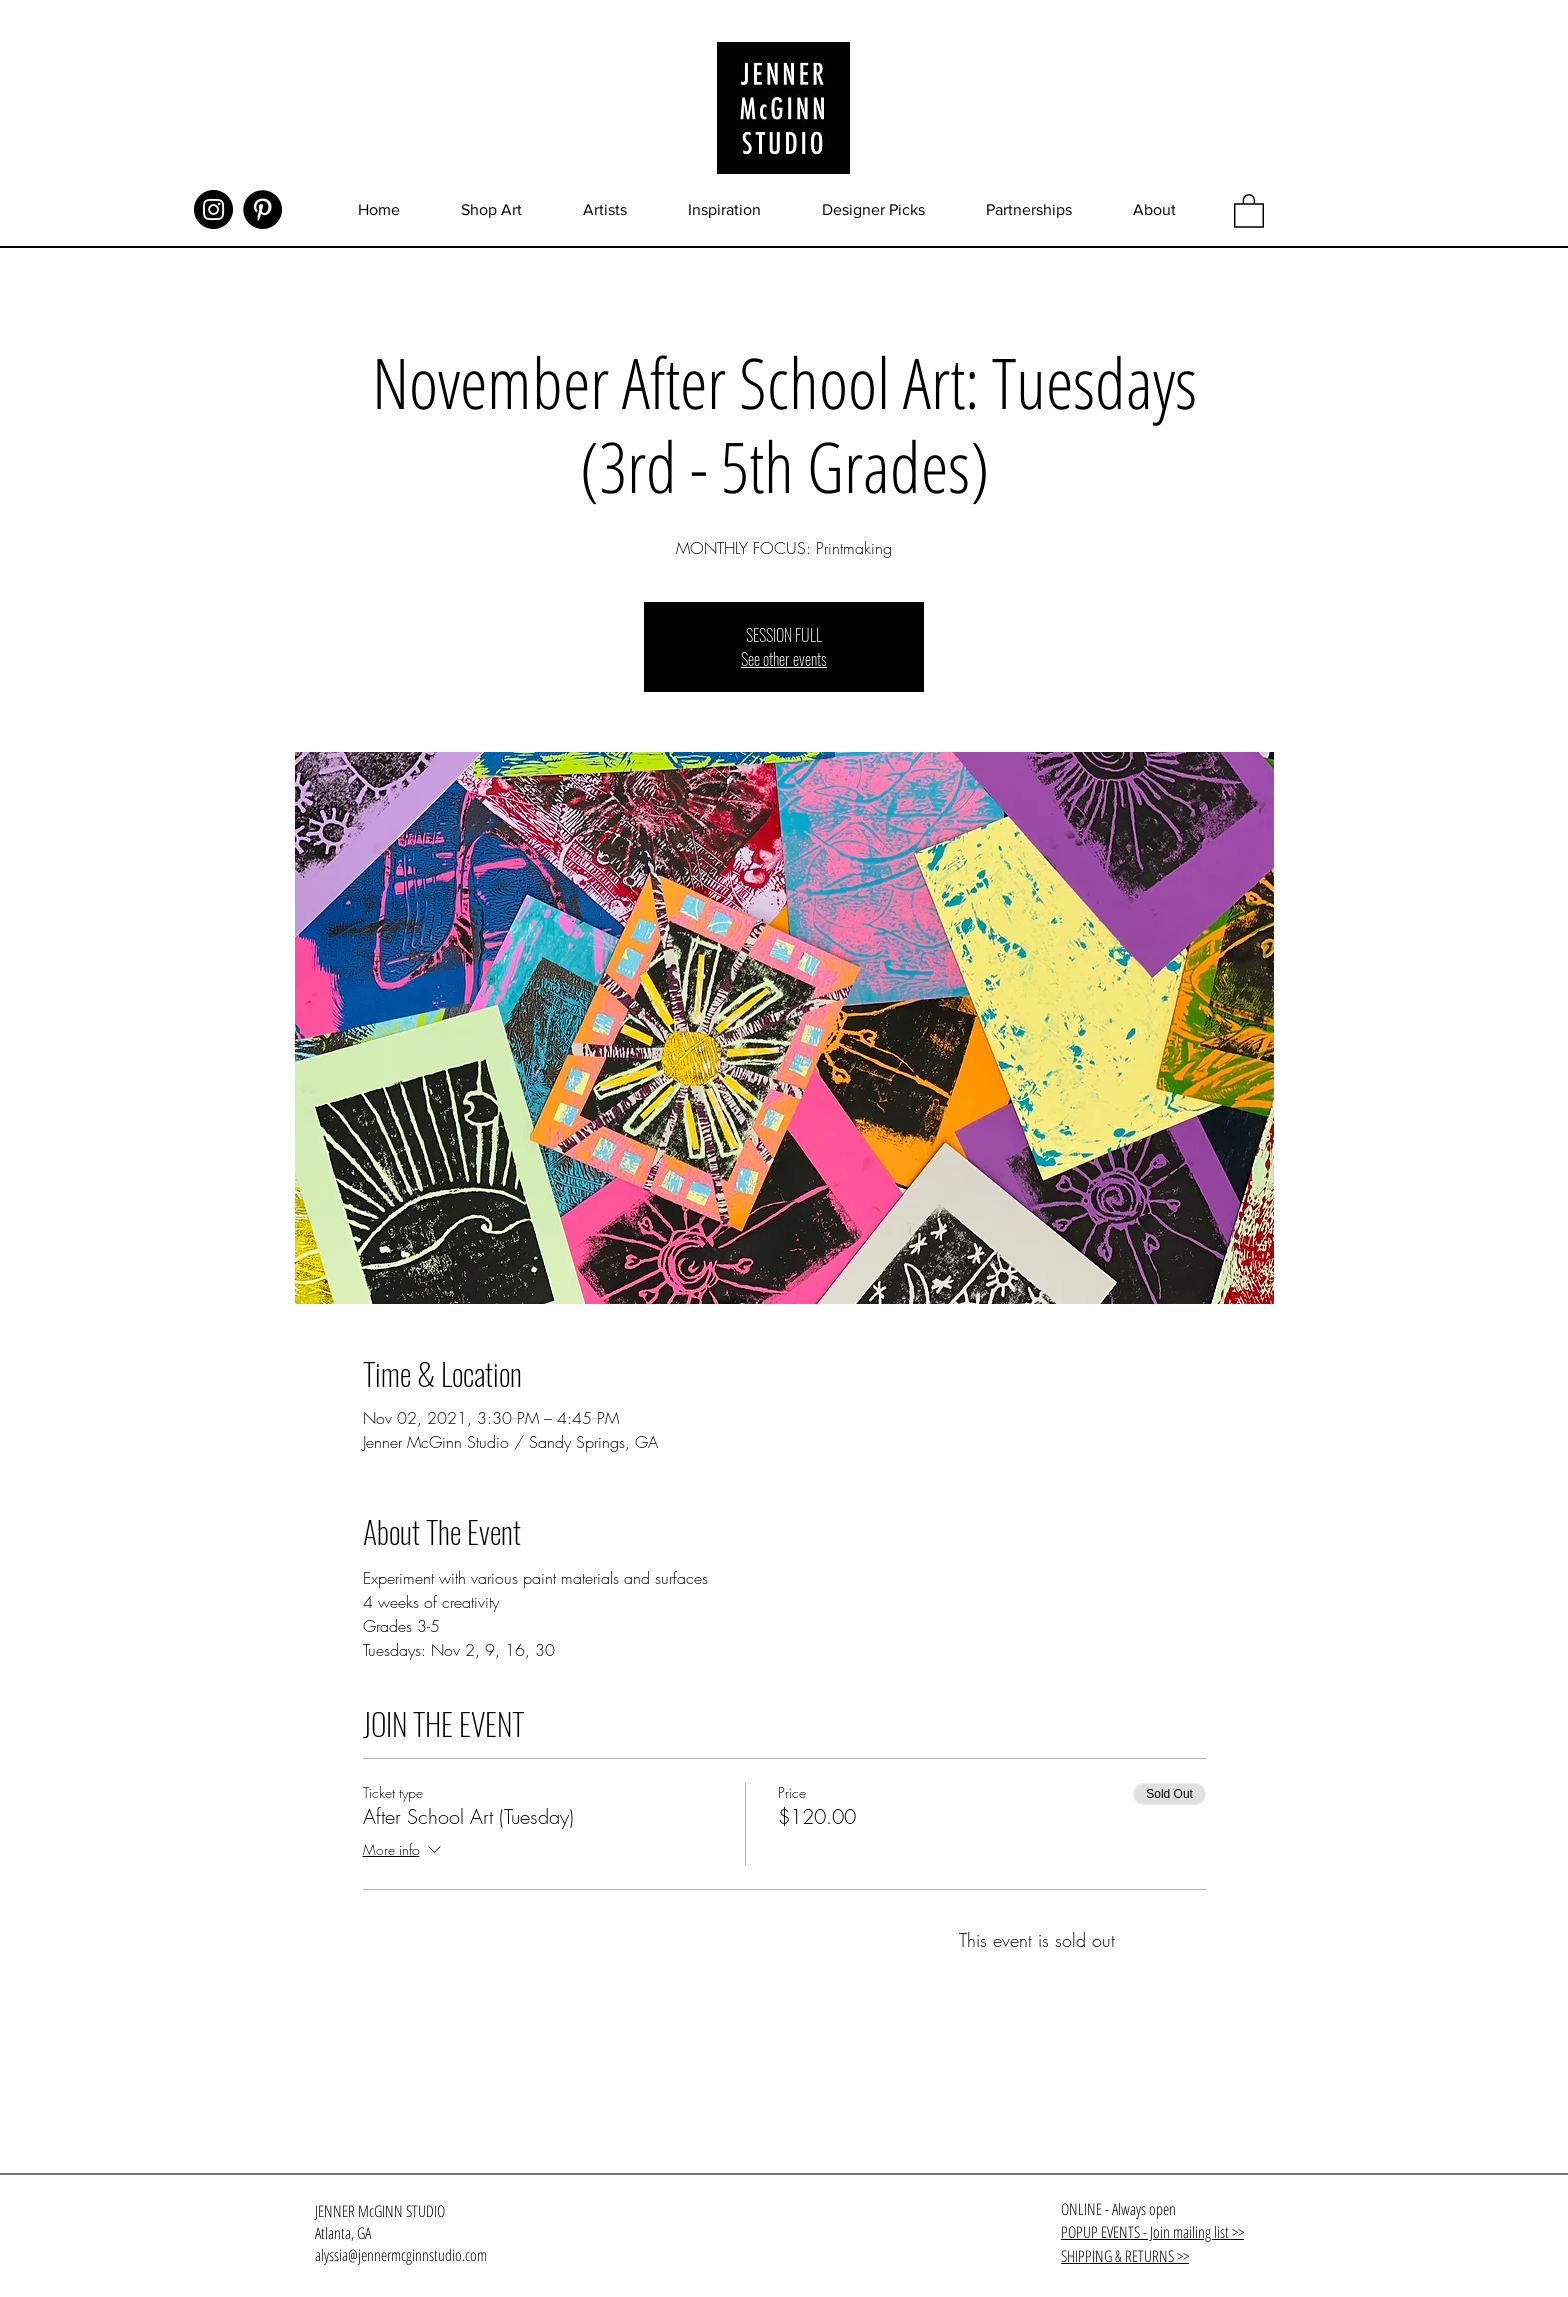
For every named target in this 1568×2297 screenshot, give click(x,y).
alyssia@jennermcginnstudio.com (401, 2255)
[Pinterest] (262, 209)
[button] (1249, 210)
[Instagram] (213, 209)
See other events (784, 659)
